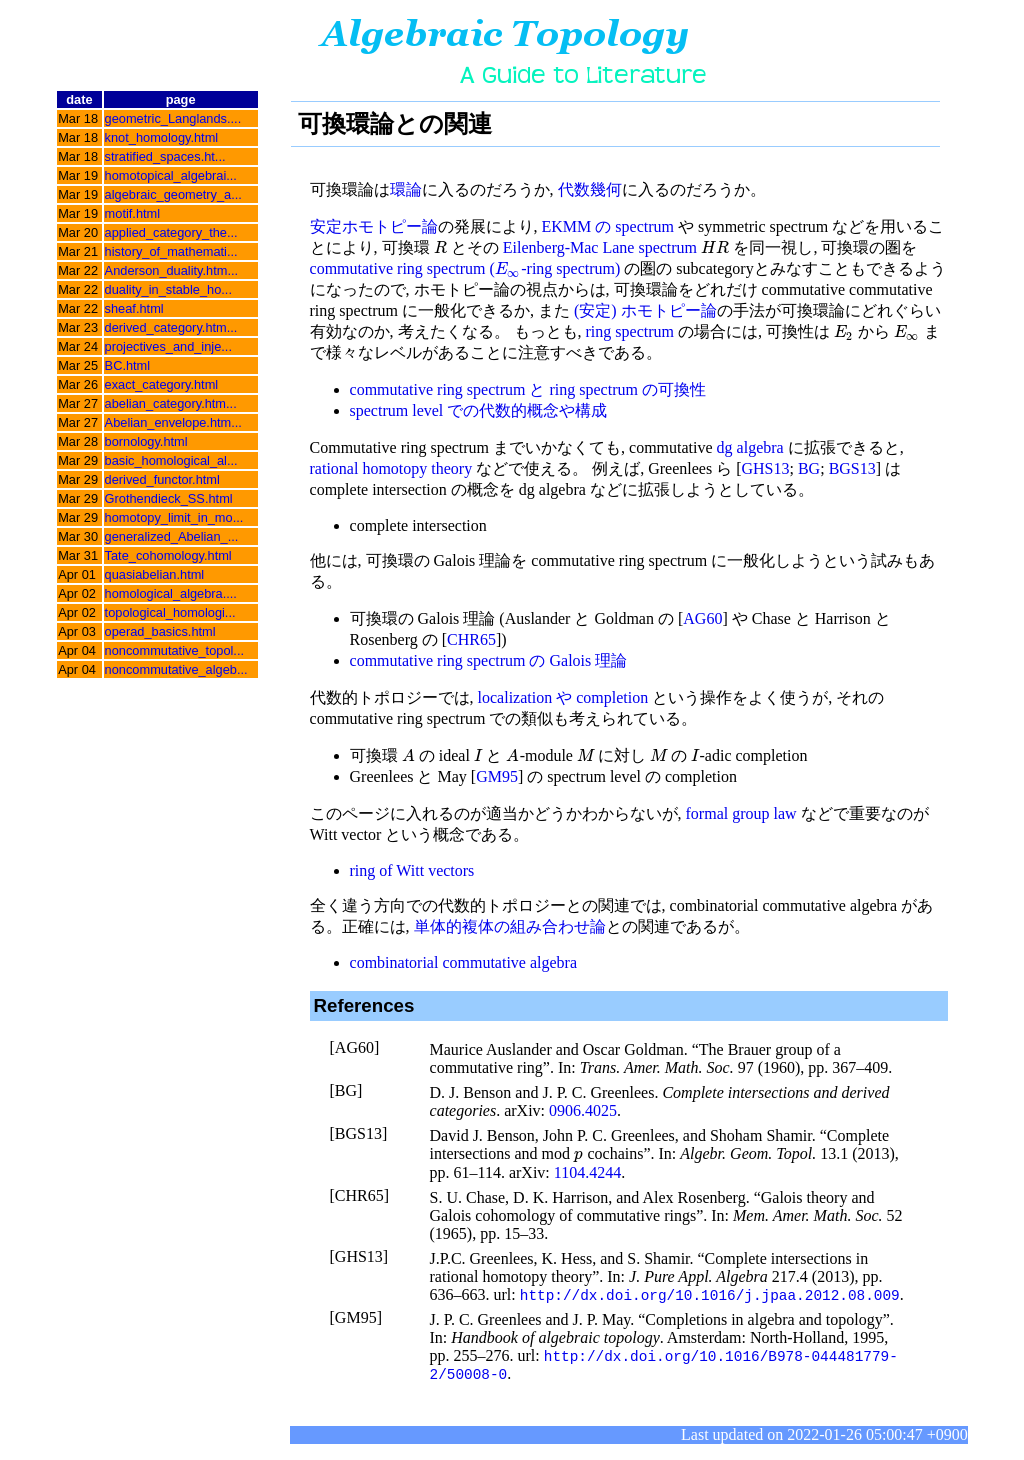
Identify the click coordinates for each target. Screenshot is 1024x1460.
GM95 (497, 776)
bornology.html (146, 441)
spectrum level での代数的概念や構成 (479, 410)
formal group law (741, 813)
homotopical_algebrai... (171, 175)
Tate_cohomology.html (168, 555)
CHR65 (471, 639)
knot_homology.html (162, 137)
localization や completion (563, 697)
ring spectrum (630, 331)
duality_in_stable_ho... (168, 289)
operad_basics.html (160, 631)
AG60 (702, 618)
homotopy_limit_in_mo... (174, 517)
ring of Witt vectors (412, 870)
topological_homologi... (170, 612)
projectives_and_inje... (168, 346)
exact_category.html (162, 384)
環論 (406, 189)
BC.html (128, 365)
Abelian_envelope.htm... (173, 422)
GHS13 (765, 468)
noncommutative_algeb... (176, 669)
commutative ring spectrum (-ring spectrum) (465, 268)
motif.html (132, 213)
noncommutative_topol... (174, 650)
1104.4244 (587, 1172)
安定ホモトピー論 (374, 226)
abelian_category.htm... (171, 403)
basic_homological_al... (171, 460)
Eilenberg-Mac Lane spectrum (600, 247)
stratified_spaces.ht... (165, 156)
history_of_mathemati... (171, 251)
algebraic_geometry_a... (173, 194)
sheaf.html (134, 308)
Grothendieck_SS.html (169, 498)
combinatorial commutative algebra (463, 962)
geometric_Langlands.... (173, 118)
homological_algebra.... (171, 593)
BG (809, 468)
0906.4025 (583, 1110)
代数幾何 (590, 189)
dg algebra (750, 447)
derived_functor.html (162, 479)
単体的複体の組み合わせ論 (510, 926)
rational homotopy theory (391, 468)
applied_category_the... (171, 232)
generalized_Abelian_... (172, 536)
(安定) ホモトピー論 (645, 310)
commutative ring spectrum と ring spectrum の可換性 (528, 389)
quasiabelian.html (155, 574)
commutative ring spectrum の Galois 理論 (489, 660)
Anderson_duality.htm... (172, 270)
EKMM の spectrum (608, 226)
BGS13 (852, 468)
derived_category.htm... (171, 327)
